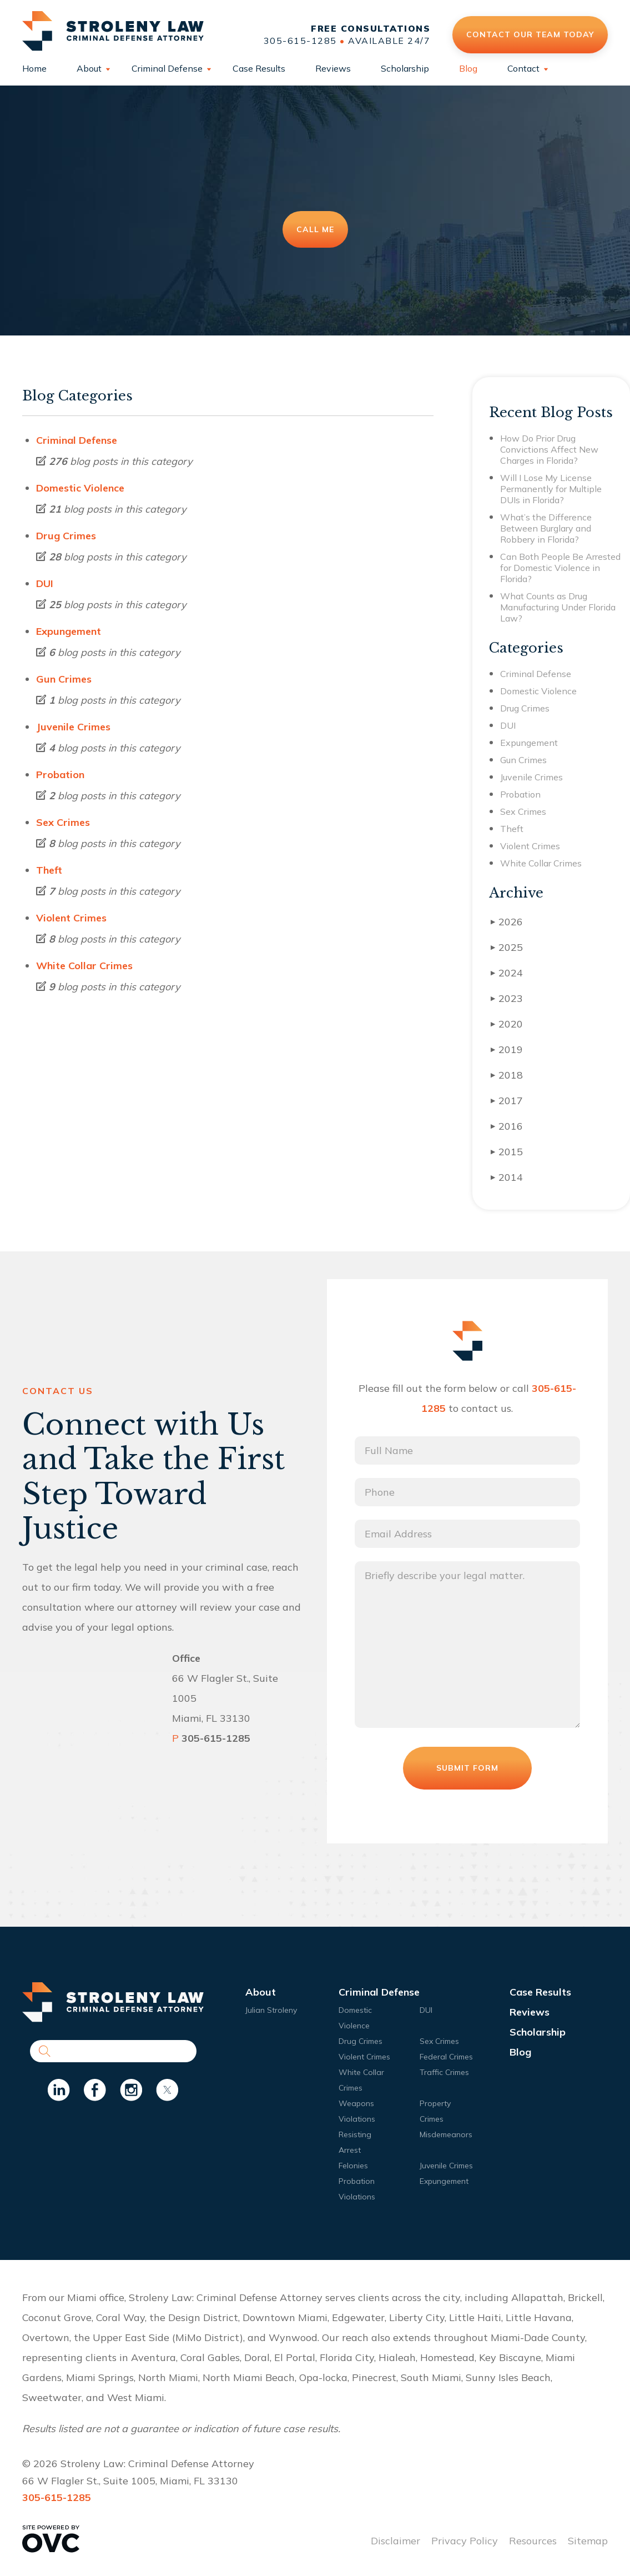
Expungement (68, 631)
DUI (44, 583)
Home (34, 68)
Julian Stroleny (271, 2010)
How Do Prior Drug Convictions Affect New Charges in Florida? (549, 449)
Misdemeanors (446, 2134)
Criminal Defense (167, 68)
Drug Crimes (66, 535)
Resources (533, 2540)
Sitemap (588, 2540)
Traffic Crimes (444, 2072)
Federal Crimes (446, 2057)
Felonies (353, 2166)
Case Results (259, 68)
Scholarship (405, 68)
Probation (60, 774)
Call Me (315, 229)
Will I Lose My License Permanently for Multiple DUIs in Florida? (551, 488)
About (89, 68)
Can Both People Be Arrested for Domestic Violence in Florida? (560, 567)
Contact (523, 68)
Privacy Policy (464, 2540)
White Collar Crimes (84, 965)
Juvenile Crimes (73, 726)
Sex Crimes (63, 822)
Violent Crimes (71, 917)
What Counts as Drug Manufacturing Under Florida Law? (558, 607)
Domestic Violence (80, 488)
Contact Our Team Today (530, 34)
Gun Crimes (64, 679)
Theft (49, 870)
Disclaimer (395, 2540)
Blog (468, 68)
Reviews (333, 68)
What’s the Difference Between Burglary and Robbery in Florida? (546, 528)
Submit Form (467, 1768)
